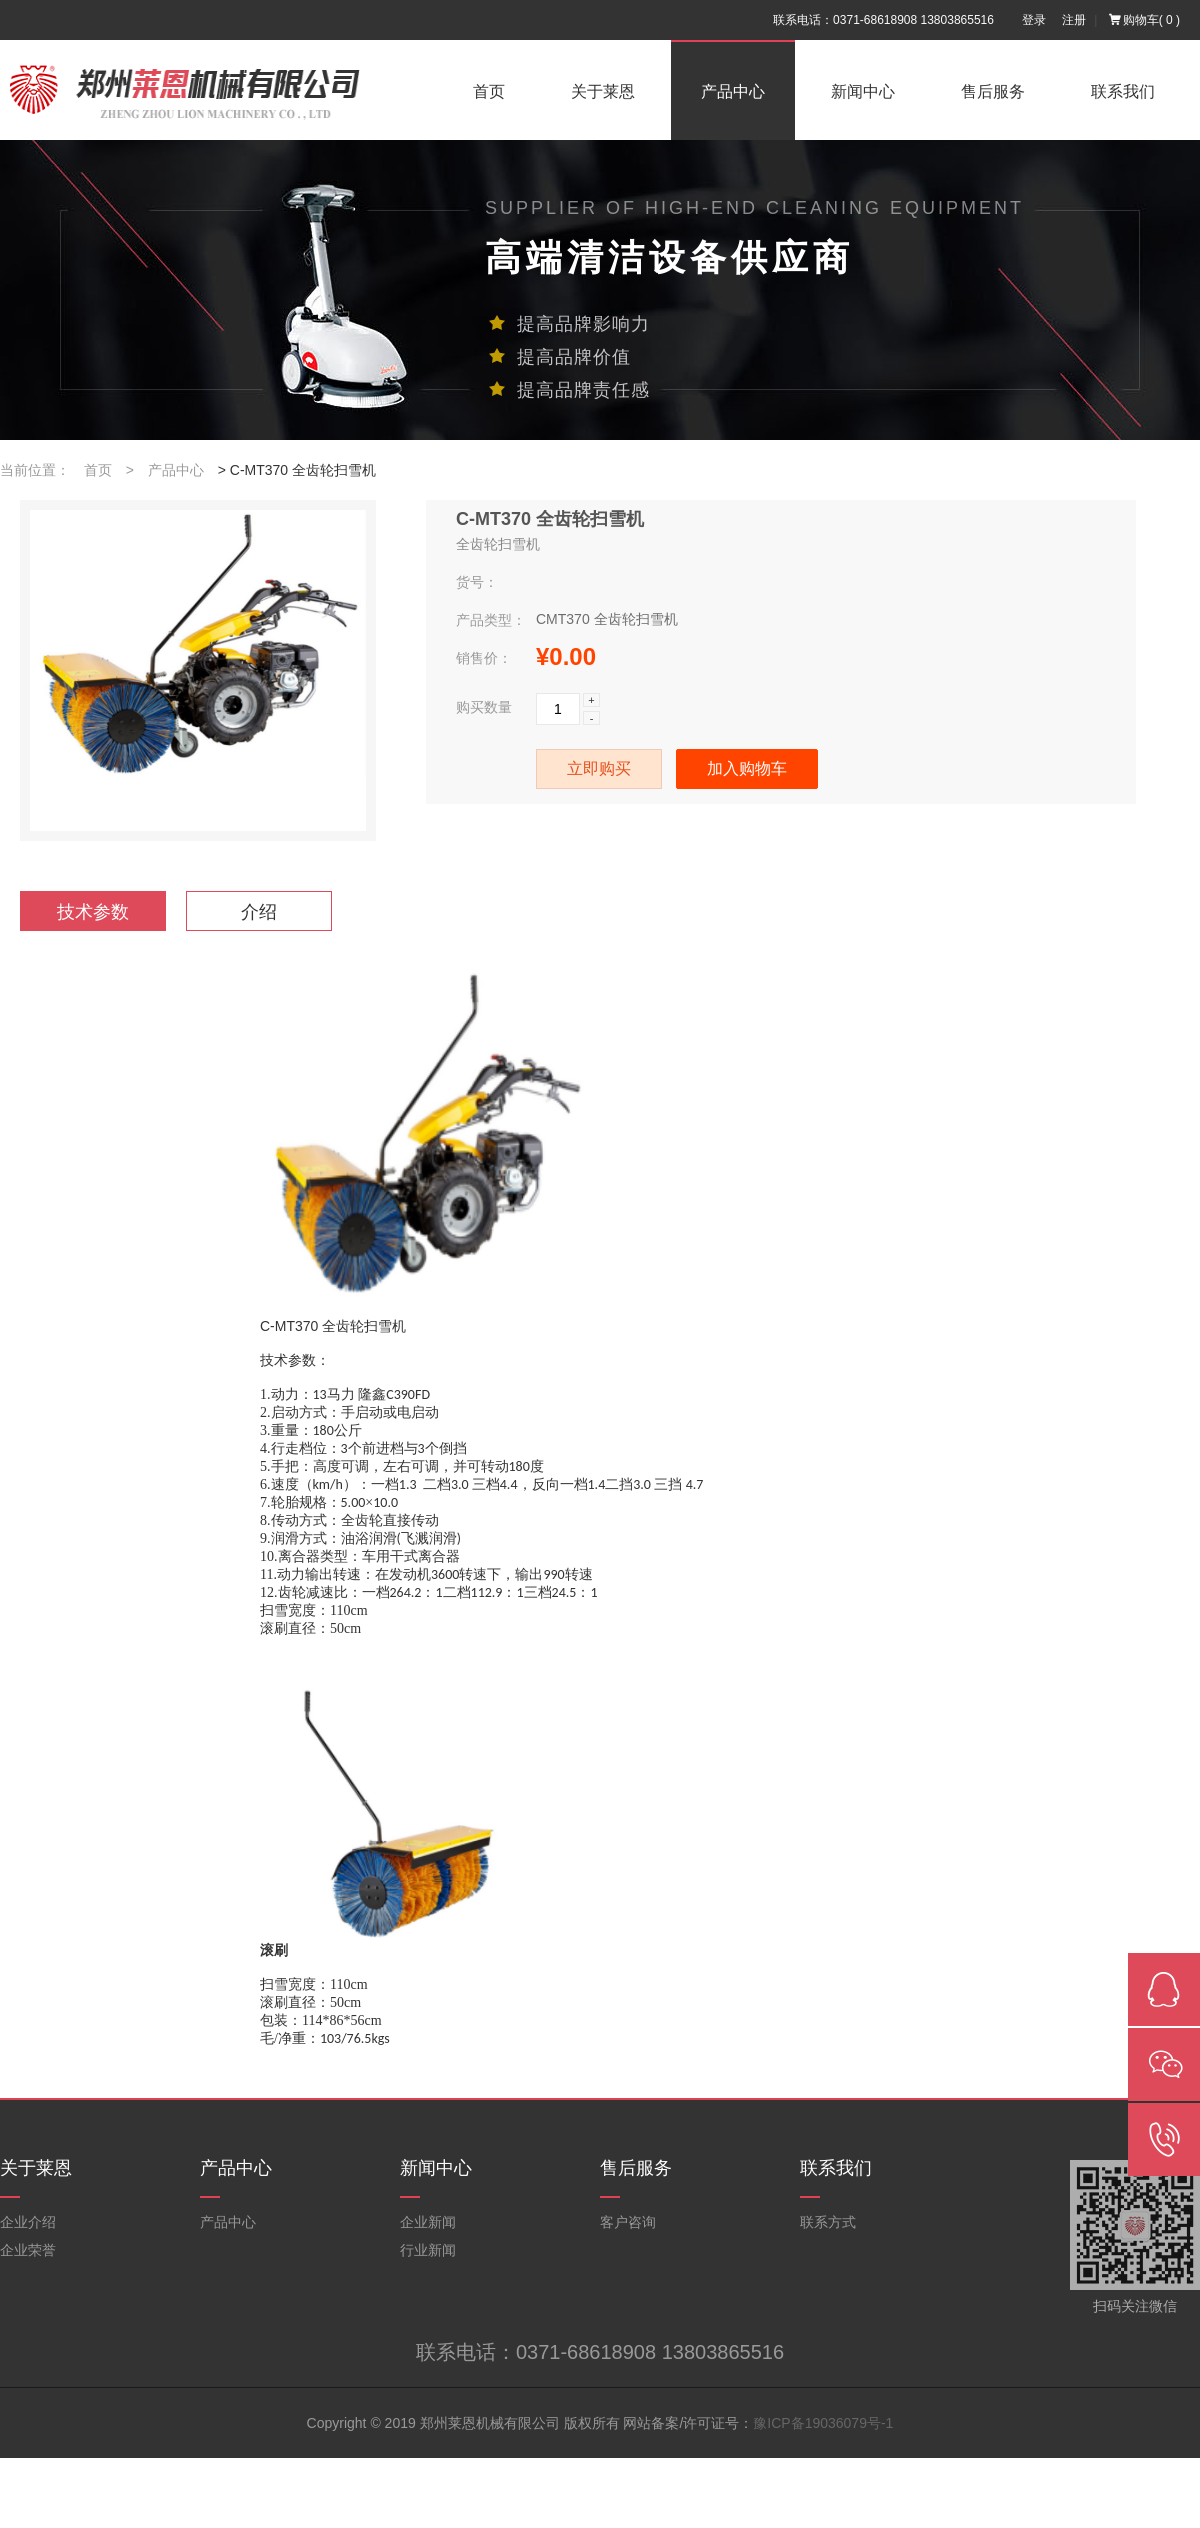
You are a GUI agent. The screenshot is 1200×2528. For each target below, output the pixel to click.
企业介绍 (28, 2222)
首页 (489, 91)
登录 (1034, 20)
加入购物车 (747, 768)
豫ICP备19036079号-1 (823, 2423)
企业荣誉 (28, 2250)
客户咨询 (628, 2222)
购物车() (1144, 20)
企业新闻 (428, 2222)
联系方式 (828, 2222)
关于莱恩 (603, 91)
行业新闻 (428, 2250)
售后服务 (993, 91)
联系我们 (1123, 91)
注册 (1074, 20)
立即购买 (599, 768)
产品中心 (733, 91)
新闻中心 (863, 91)
